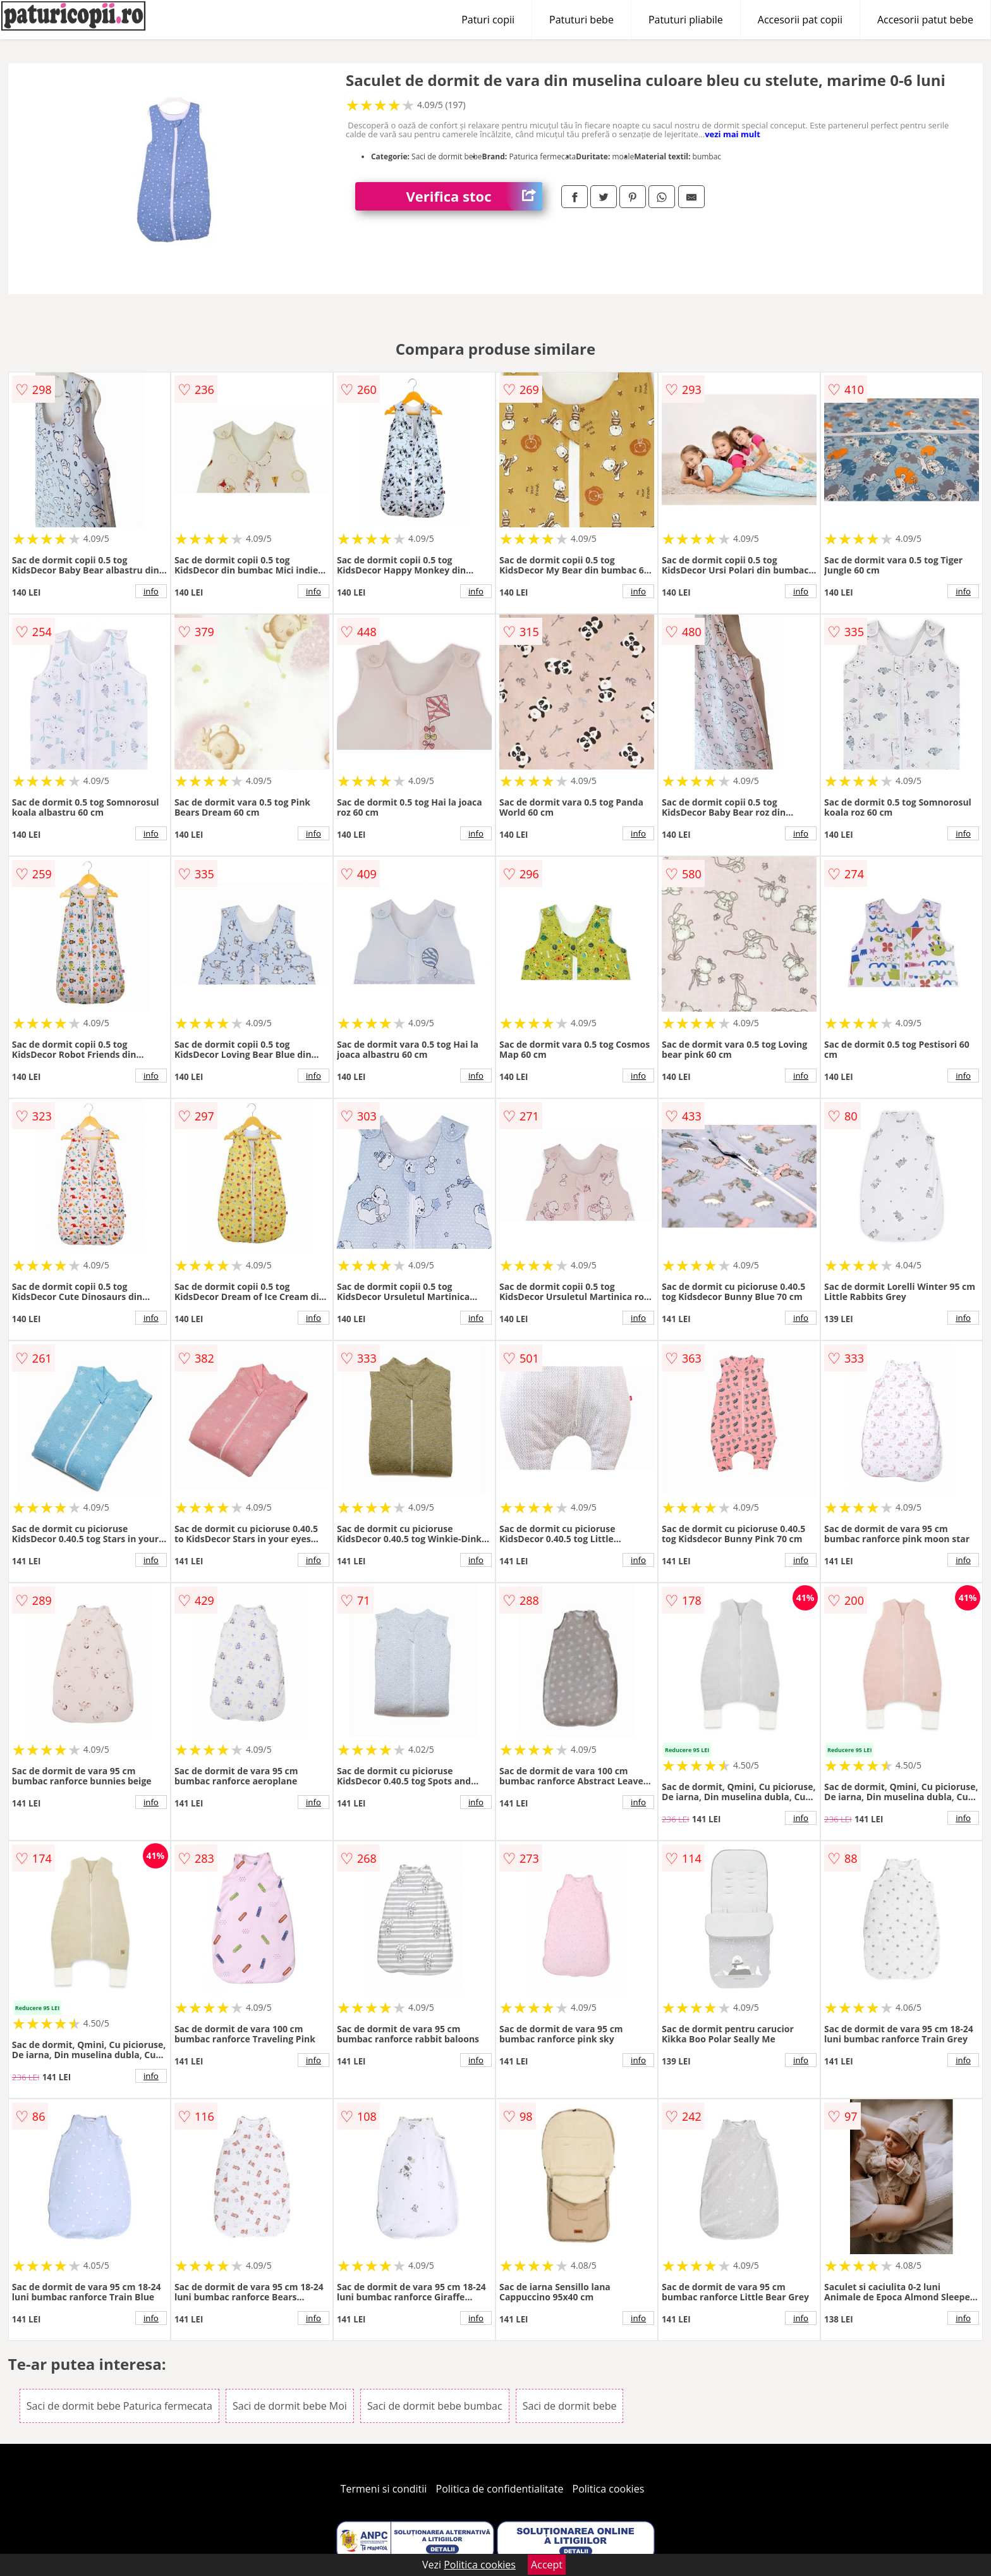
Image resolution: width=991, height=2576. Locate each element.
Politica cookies (609, 2489)
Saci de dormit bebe (570, 2406)
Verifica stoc (474, 196)
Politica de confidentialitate (500, 2489)
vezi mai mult (732, 134)
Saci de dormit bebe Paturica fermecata (119, 2406)
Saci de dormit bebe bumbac (434, 2406)
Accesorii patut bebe (925, 20)
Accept (546, 2565)
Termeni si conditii (384, 2489)
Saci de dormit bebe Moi (290, 2406)
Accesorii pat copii (800, 20)
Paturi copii (487, 20)
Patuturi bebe (581, 20)
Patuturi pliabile (685, 20)
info (151, 591)
